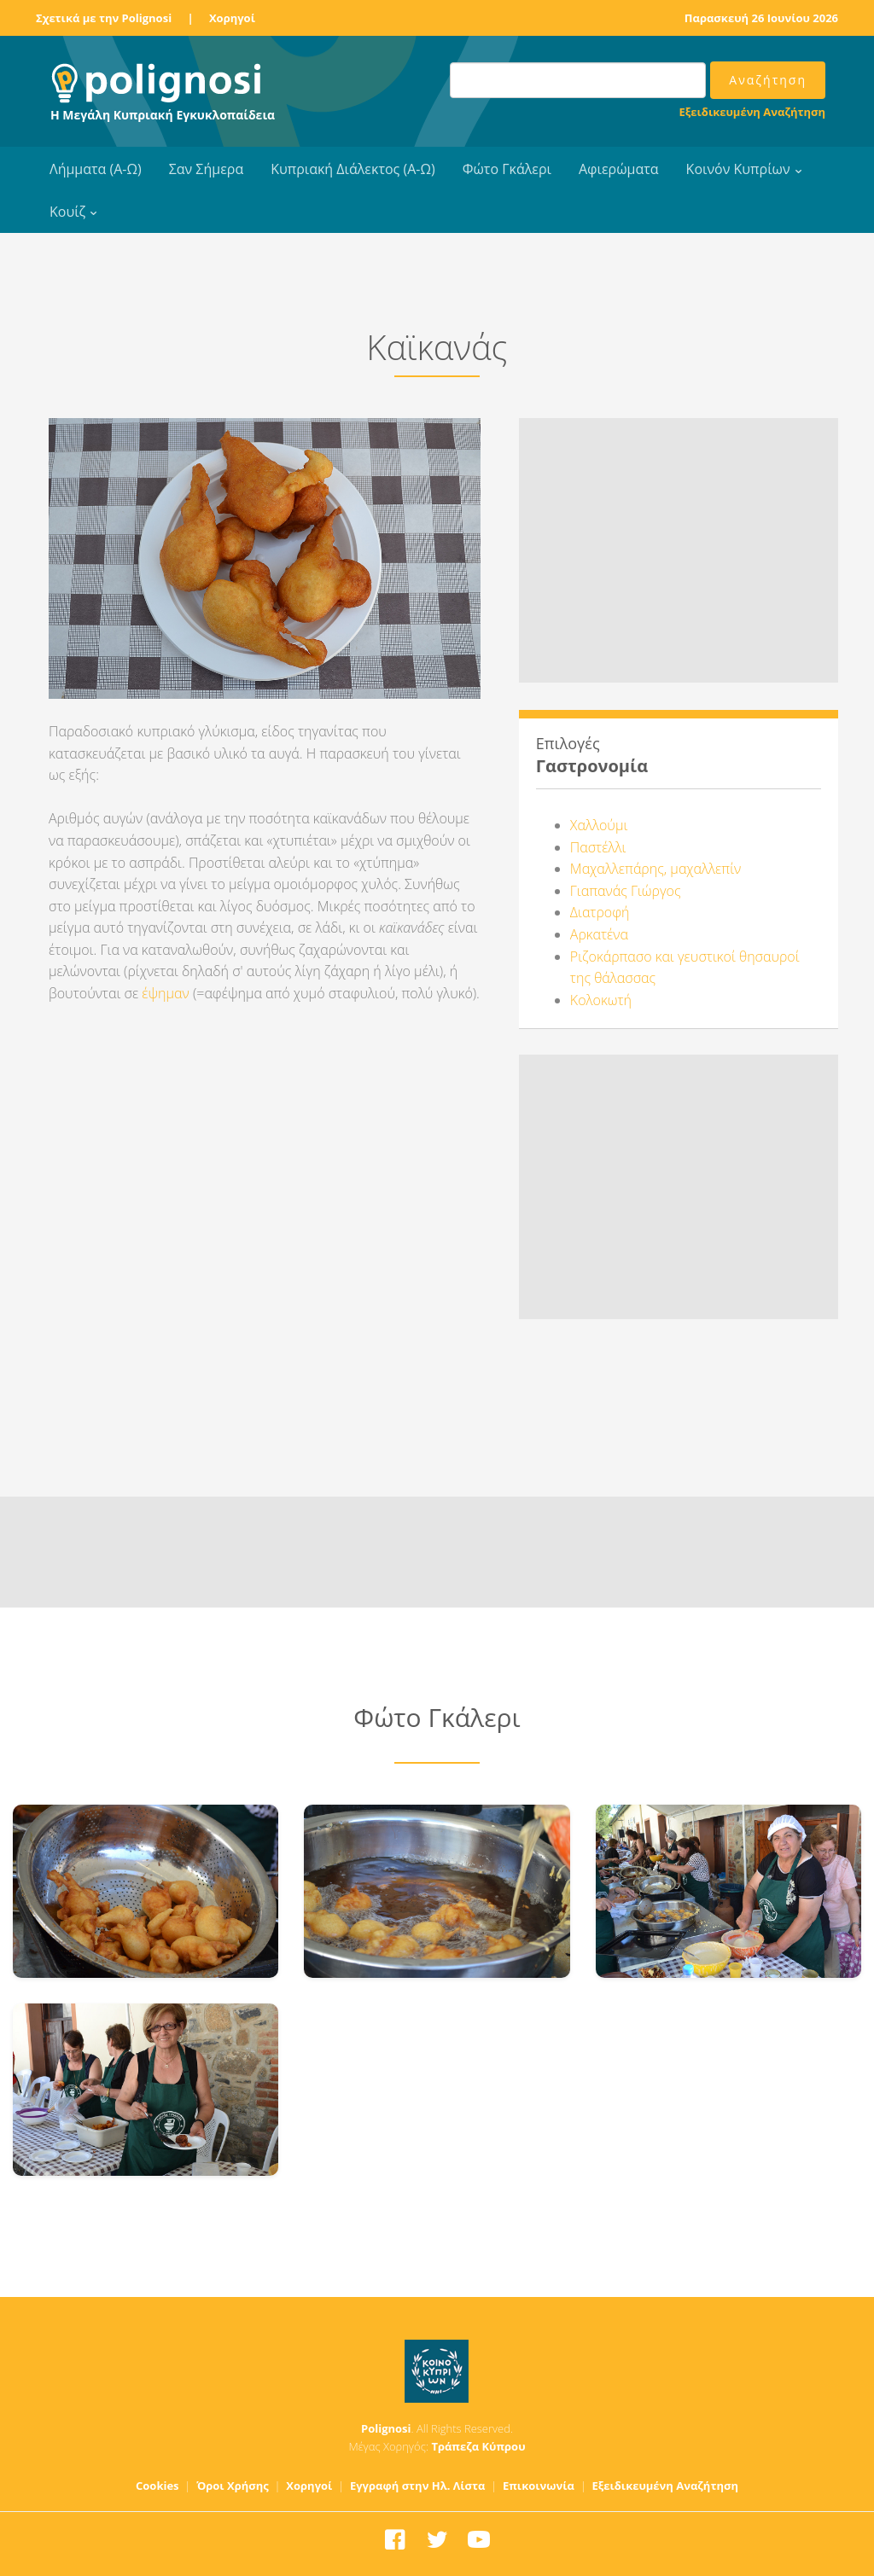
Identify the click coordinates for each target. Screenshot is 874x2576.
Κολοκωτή (601, 1000)
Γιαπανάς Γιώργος (625, 890)
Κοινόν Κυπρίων (738, 169)
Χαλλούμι (599, 825)
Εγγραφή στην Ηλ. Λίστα (418, 2485)
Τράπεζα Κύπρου (478, 2446)
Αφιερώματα (619, 169)
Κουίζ (67, 211)
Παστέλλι (598, 847)
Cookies (157, 2485)
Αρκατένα (599, 934)
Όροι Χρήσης (232, 2485)
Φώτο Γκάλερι (507, 169)
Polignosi (386, 2428)
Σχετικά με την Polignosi (104, 18)
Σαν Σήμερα (206, 169)
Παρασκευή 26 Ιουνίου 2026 (761, 18)
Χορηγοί (232, 18)
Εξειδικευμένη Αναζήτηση (752, 111)
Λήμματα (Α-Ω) (96, 169)
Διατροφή (600, 912)
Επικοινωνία (538, 2485)
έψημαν (165, 993)
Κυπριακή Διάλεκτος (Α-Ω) (353, 169)
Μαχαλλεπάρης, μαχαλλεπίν (655, 868)
